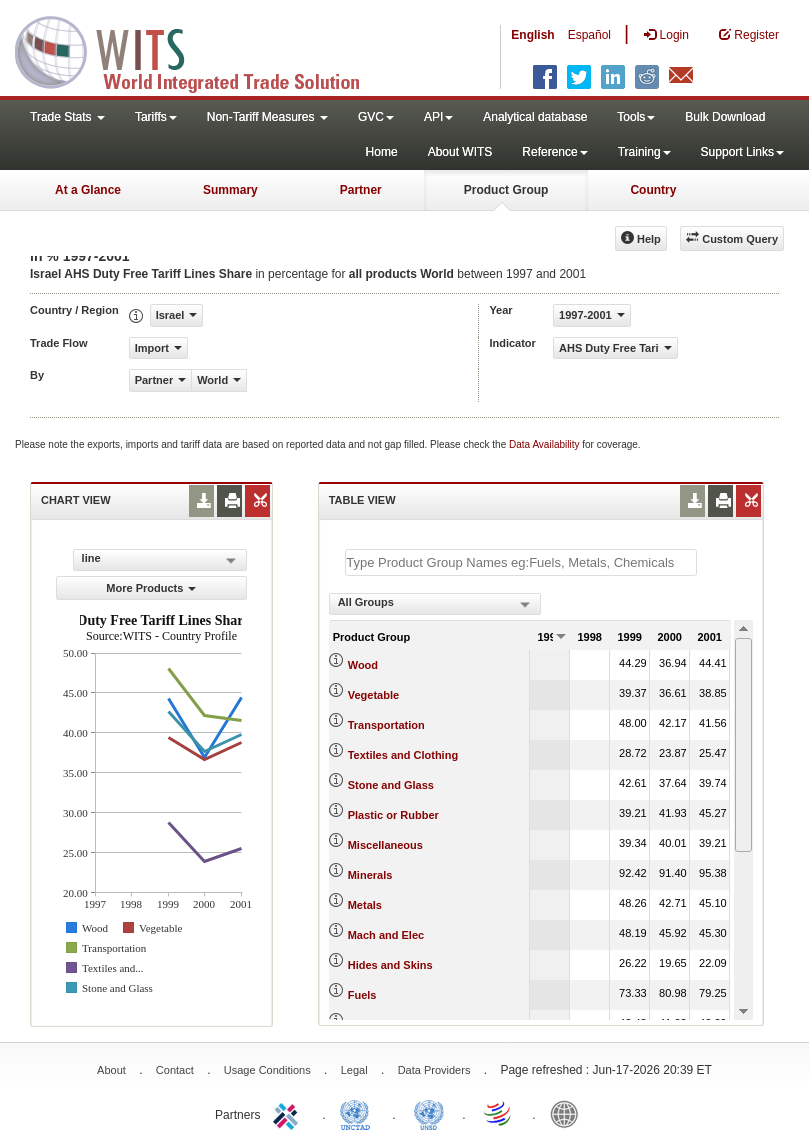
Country (653, 190)
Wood (363, 665)
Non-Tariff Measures (267, 117)
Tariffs (156, 117)
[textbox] (521, 562)
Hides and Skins (390, 965)
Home (382, 152)
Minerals (370, 875)
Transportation (386, 725)
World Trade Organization (499, 1113)
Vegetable (373, 695)
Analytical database (535, 117)
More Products (151, 588)
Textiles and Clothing (403, 755)
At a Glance (88, 190)
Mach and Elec (386, 935)
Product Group (506, 190)
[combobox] (435, 604)
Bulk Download (725, 117)
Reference (554, 152)
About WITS (460, 152)
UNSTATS (429, 1113)
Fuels (362, 995)
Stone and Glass (391, 785)
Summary (230, 190)
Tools (636, 117)
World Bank (569, 1113)
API (438, 117)
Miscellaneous (385, 845)
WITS (200, 50)
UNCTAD (359, 1113)
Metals (365, 905)
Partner (361, 190)
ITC (289, 1113)
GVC (376, 117)
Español (589, 35)
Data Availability (545, 444)
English (532, 35)
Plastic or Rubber (393, 815)
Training (644, 152)
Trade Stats (67, 117)
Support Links (742, 152)
